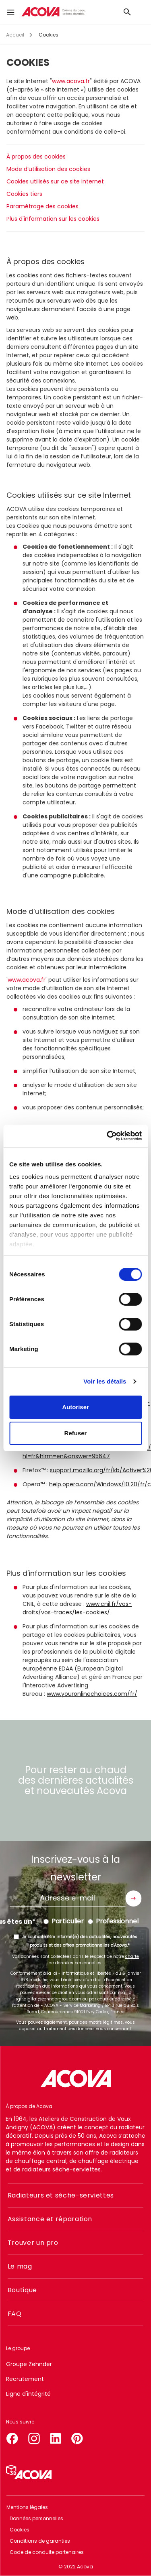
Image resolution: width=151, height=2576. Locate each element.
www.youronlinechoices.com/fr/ (92, 1694)
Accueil (15, 34)
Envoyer (133, 1898)
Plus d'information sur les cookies (52, 219)
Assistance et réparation (50, 2219)
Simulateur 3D (29, 2472)
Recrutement (25, 2379)
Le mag (20, 2266)
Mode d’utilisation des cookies (48, 169)
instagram (34, 2437)
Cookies (19, 2529)
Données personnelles (36, 2518)
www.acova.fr (71, 81)
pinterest (77, 2437)
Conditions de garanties (40, 2540)
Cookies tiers (24, 194)
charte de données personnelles (94, 1959)
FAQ (15, 2313)
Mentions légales (27, 2507)
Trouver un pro (33, 2242)
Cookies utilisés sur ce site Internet (55, 181)
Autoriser (75, 1407)
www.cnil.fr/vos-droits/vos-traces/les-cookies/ (77, 1608)
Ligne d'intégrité (28, 2394)
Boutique (22, 2290)
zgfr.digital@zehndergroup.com (48, 1999)
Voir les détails (104, 1381)
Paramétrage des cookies (42, 206)
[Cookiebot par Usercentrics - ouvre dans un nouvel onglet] (107, 1136)
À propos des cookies (36, 157)
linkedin (56, 2437)
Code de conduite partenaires (47, 2552)
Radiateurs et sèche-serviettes (61, 2195)
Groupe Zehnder (29, 2364)
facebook (12, 2437)
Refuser (75, 1433)
